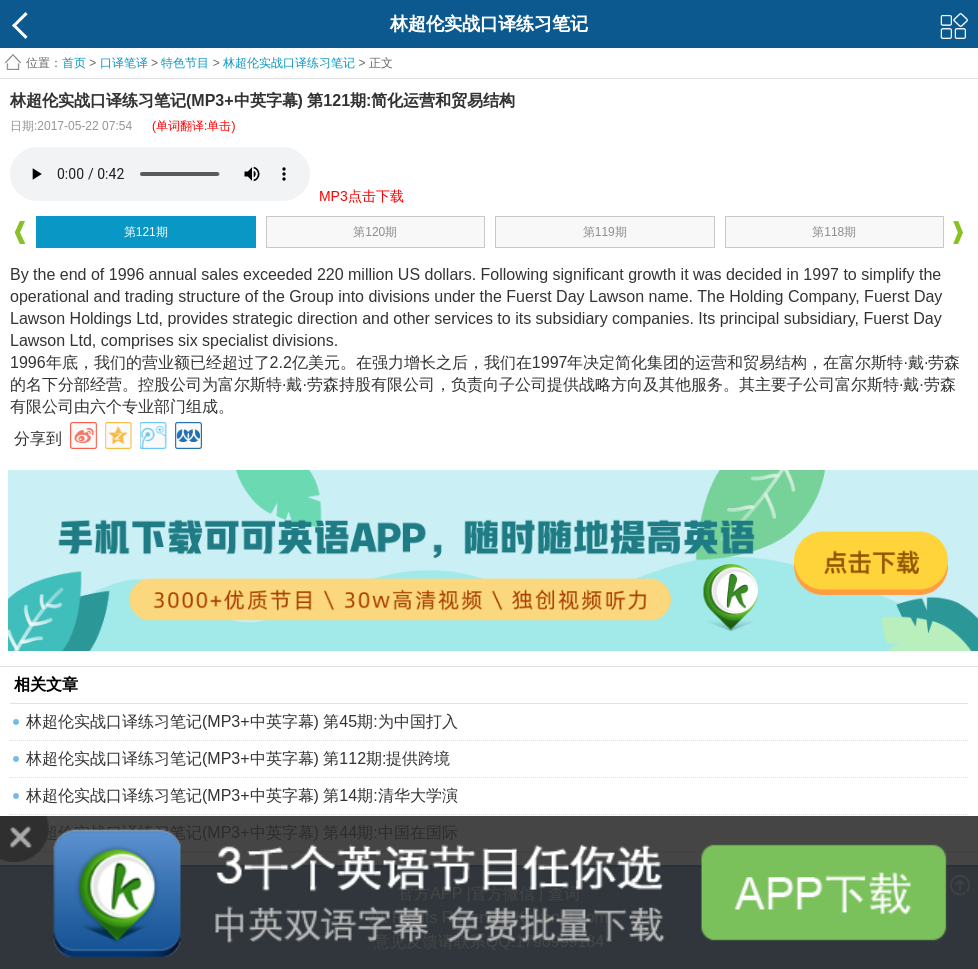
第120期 (375, 232)
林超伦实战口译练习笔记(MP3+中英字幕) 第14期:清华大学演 (242, 795)
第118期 (834, 232)
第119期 (605, 232)
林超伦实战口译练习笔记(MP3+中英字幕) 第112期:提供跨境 (238, 758)
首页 (74, 63)
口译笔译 (124, 63)
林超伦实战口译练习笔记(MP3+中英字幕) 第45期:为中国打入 (242, 721)
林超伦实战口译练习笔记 (289, 63)
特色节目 (185, 63)
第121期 (146, 232)
